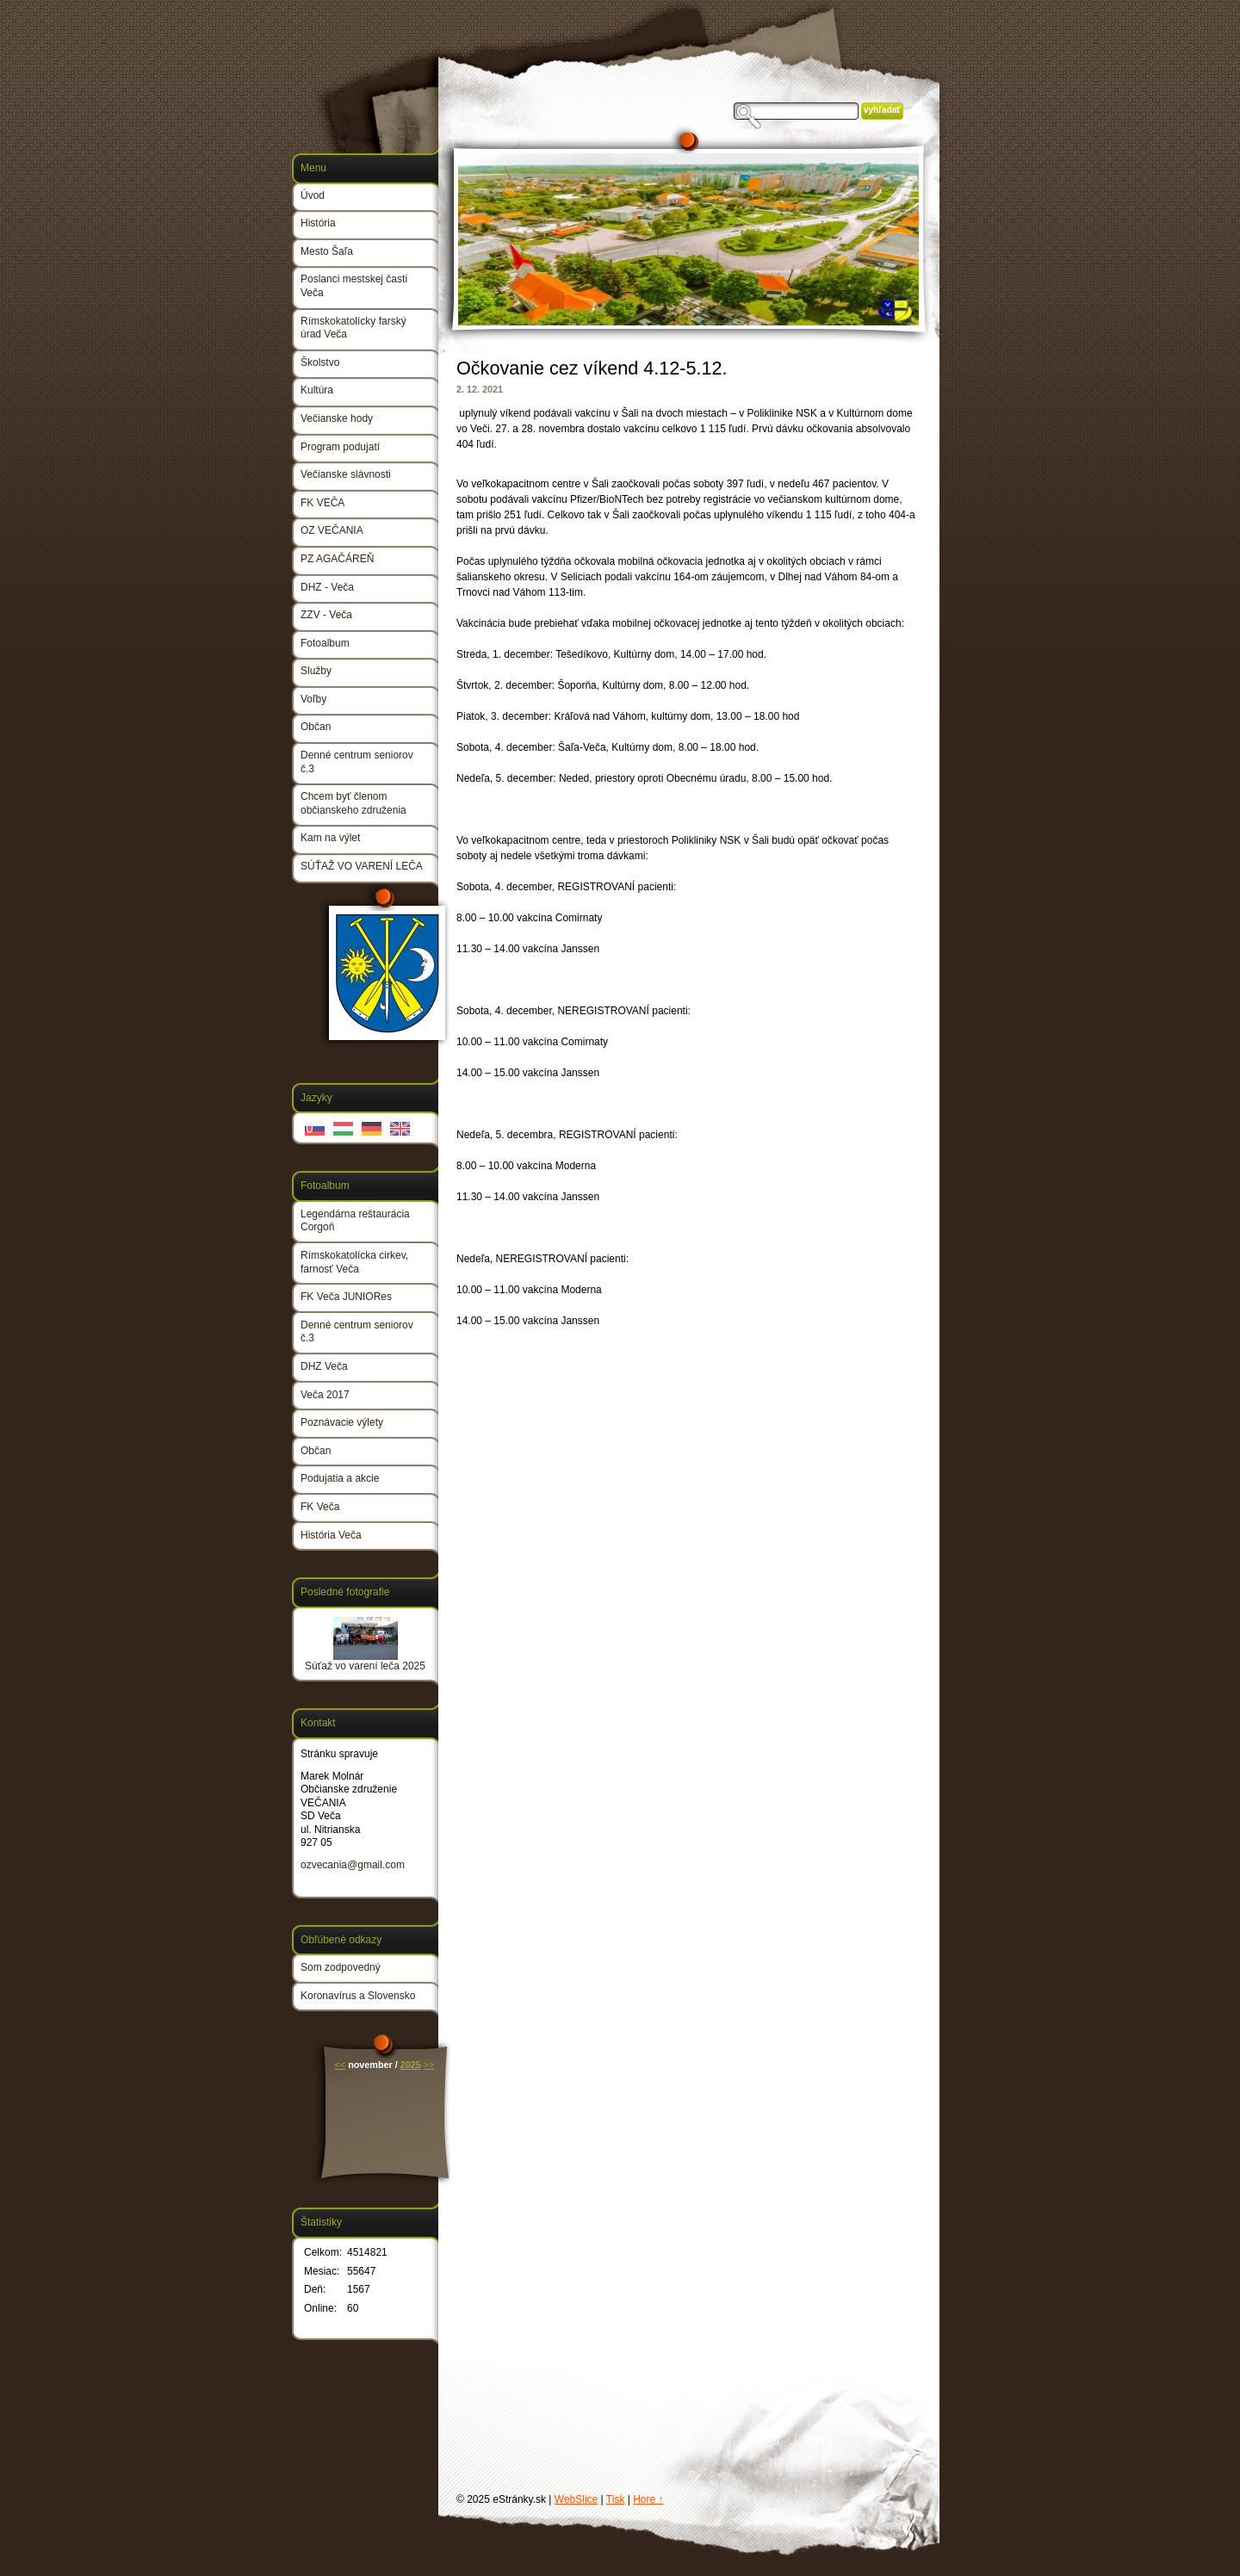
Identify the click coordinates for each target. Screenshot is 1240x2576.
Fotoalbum (325, 643)
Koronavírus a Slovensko (358, 1996)
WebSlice (576, 2499)
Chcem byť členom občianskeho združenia (353, 803)
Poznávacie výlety (342, 1422)
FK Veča (320, 1507)
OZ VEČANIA (332, 530)
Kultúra (317, 390)
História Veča (331, 1535)
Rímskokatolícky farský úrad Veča (353, 328)
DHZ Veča (324, 1366)
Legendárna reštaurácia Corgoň (355, 1221)
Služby (316, 671)
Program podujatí (340, 447)
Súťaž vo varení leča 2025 (365, 1666)
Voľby (313, 699)
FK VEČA (322, 503)
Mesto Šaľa (327, 251)
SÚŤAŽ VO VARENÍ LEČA (362, 866)
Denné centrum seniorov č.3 (357, 762)
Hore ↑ (648, 2499)
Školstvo (320, 362)
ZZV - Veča (326, 615)
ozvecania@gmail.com (353, 1865)
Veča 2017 (325, 1395)
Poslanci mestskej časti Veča (354, 286)
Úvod (313, 195)
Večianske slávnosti (346, 474)
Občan (316, 727)
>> (429, 2064)
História (318, 223)
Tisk (615, 2499)
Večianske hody (337, 418)
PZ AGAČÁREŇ (337, 559)
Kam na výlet (330, 838)
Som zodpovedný (341, 1967)
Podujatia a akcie (340, 1478)
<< (340, 2064)
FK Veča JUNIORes (346, 1297)
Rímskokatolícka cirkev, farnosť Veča (354, 1262)
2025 (410, 2064)
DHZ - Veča (327, 587)
